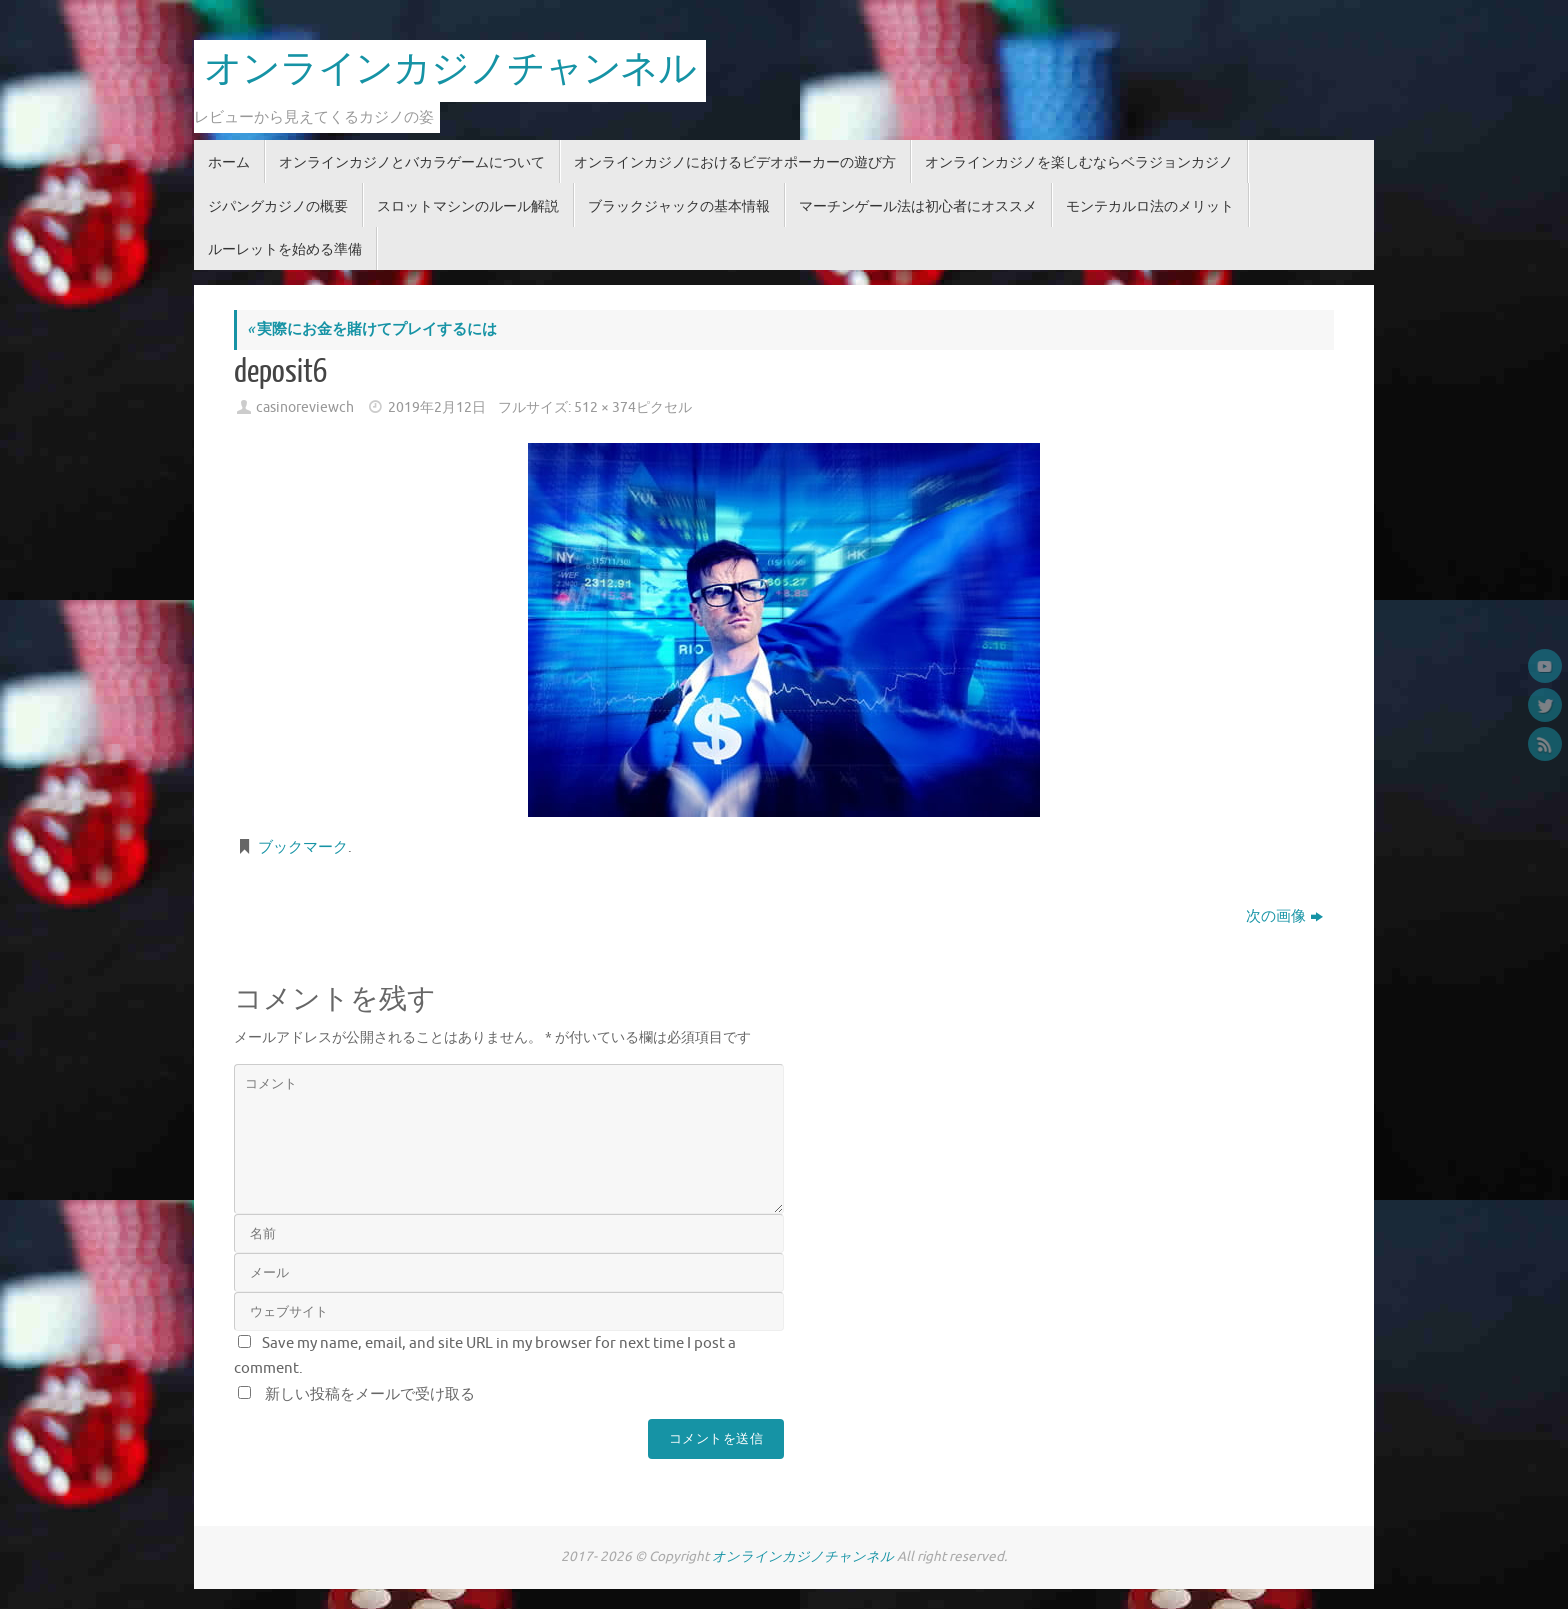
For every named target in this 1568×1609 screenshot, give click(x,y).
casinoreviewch (305, 407)
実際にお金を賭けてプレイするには (372, 329)
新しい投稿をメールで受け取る (370, 1394)
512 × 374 (605, 407)
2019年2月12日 (437, 407)
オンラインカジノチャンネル (450, 70)
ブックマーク (303, 847)
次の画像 (1284, 916)
